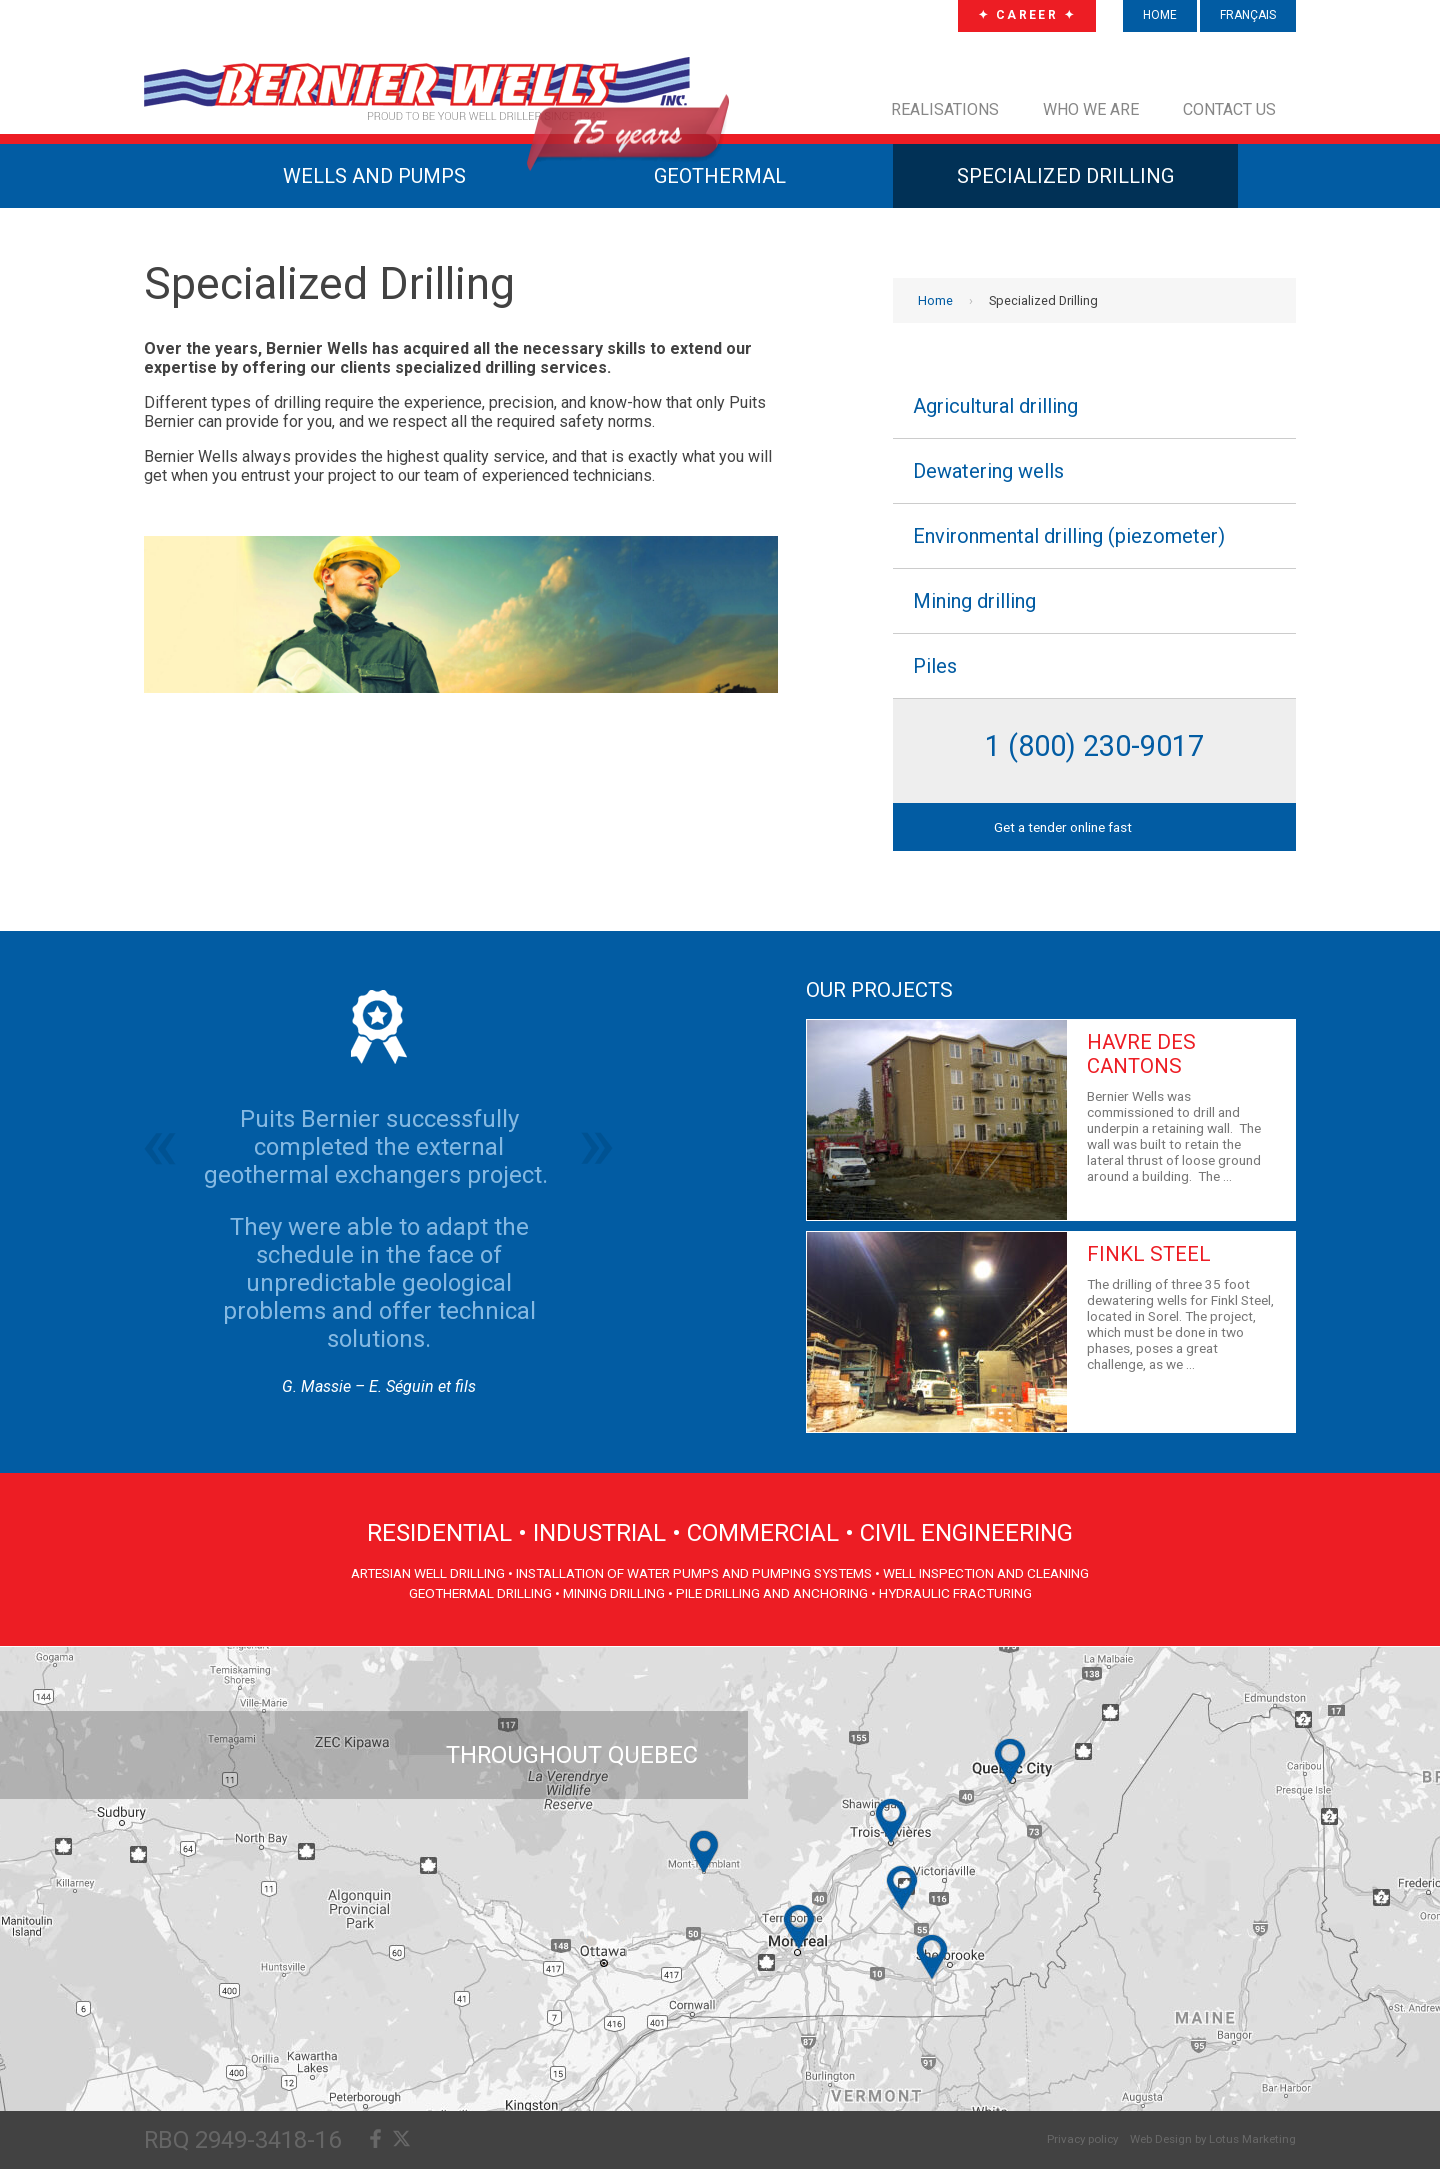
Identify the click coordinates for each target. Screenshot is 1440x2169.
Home (935, 300)
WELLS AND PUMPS (374, 176)
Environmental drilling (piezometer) (1069, 536)
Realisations (945, 109)
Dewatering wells (988, 471)
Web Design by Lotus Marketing (1213, 2139)
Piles (935, 666)
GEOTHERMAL (720, 176)
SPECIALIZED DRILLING (1065, 176)
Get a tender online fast (1063, 827)
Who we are (1091, 109)
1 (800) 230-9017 (1094, 746)
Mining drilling (974, 601)
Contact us (1229, 109)
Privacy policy (1082, 2139)
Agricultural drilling (995, 406)
